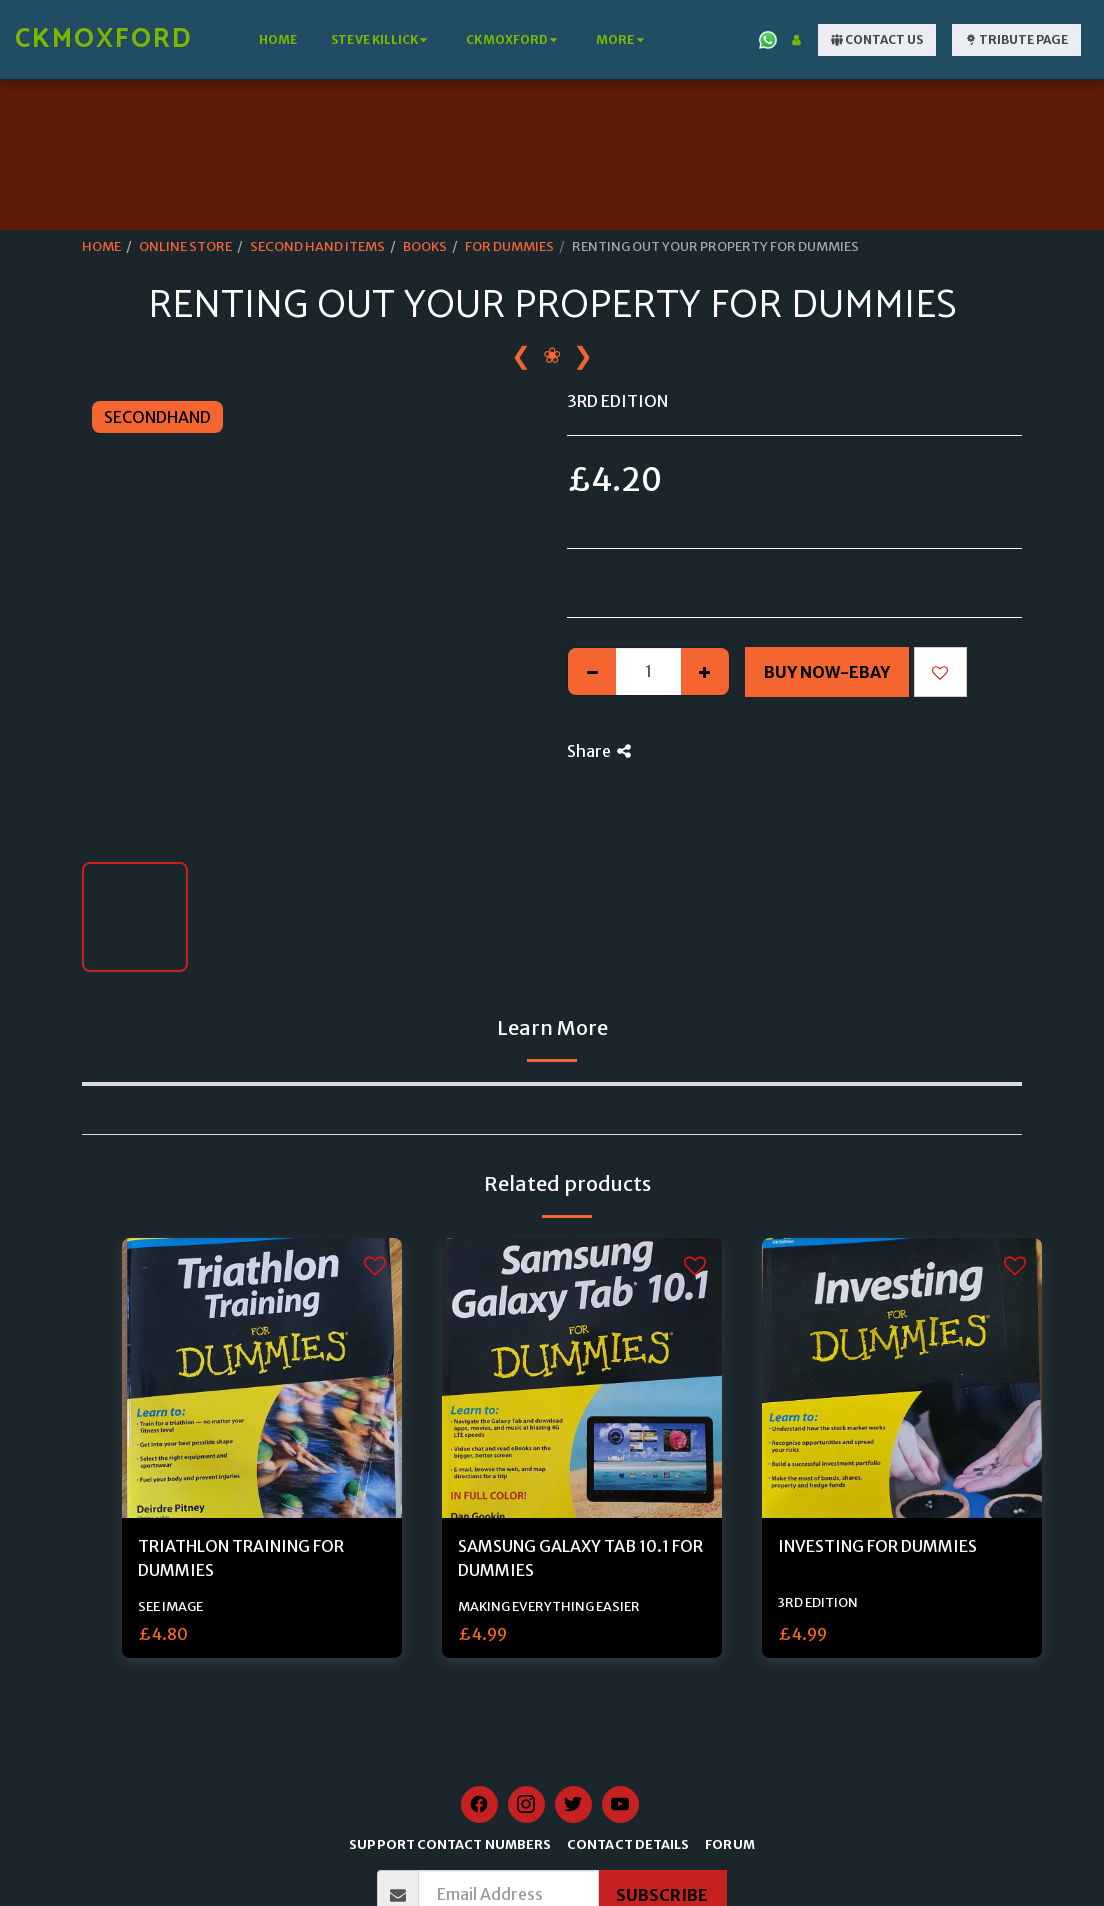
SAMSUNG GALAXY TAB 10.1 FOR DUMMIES (580, 1558)
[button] (381, 40)
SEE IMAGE (170, 1606)
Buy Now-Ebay (827, 672)
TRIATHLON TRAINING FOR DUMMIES (241, 1558)
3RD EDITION (818, 1602)
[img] (262, 1378)
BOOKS (425, 246)
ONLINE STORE (185, 246)
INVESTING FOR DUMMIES (877, 1546)
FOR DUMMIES (509, 246)
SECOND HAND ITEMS (317, 246)
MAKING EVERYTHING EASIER (549, 1606)
